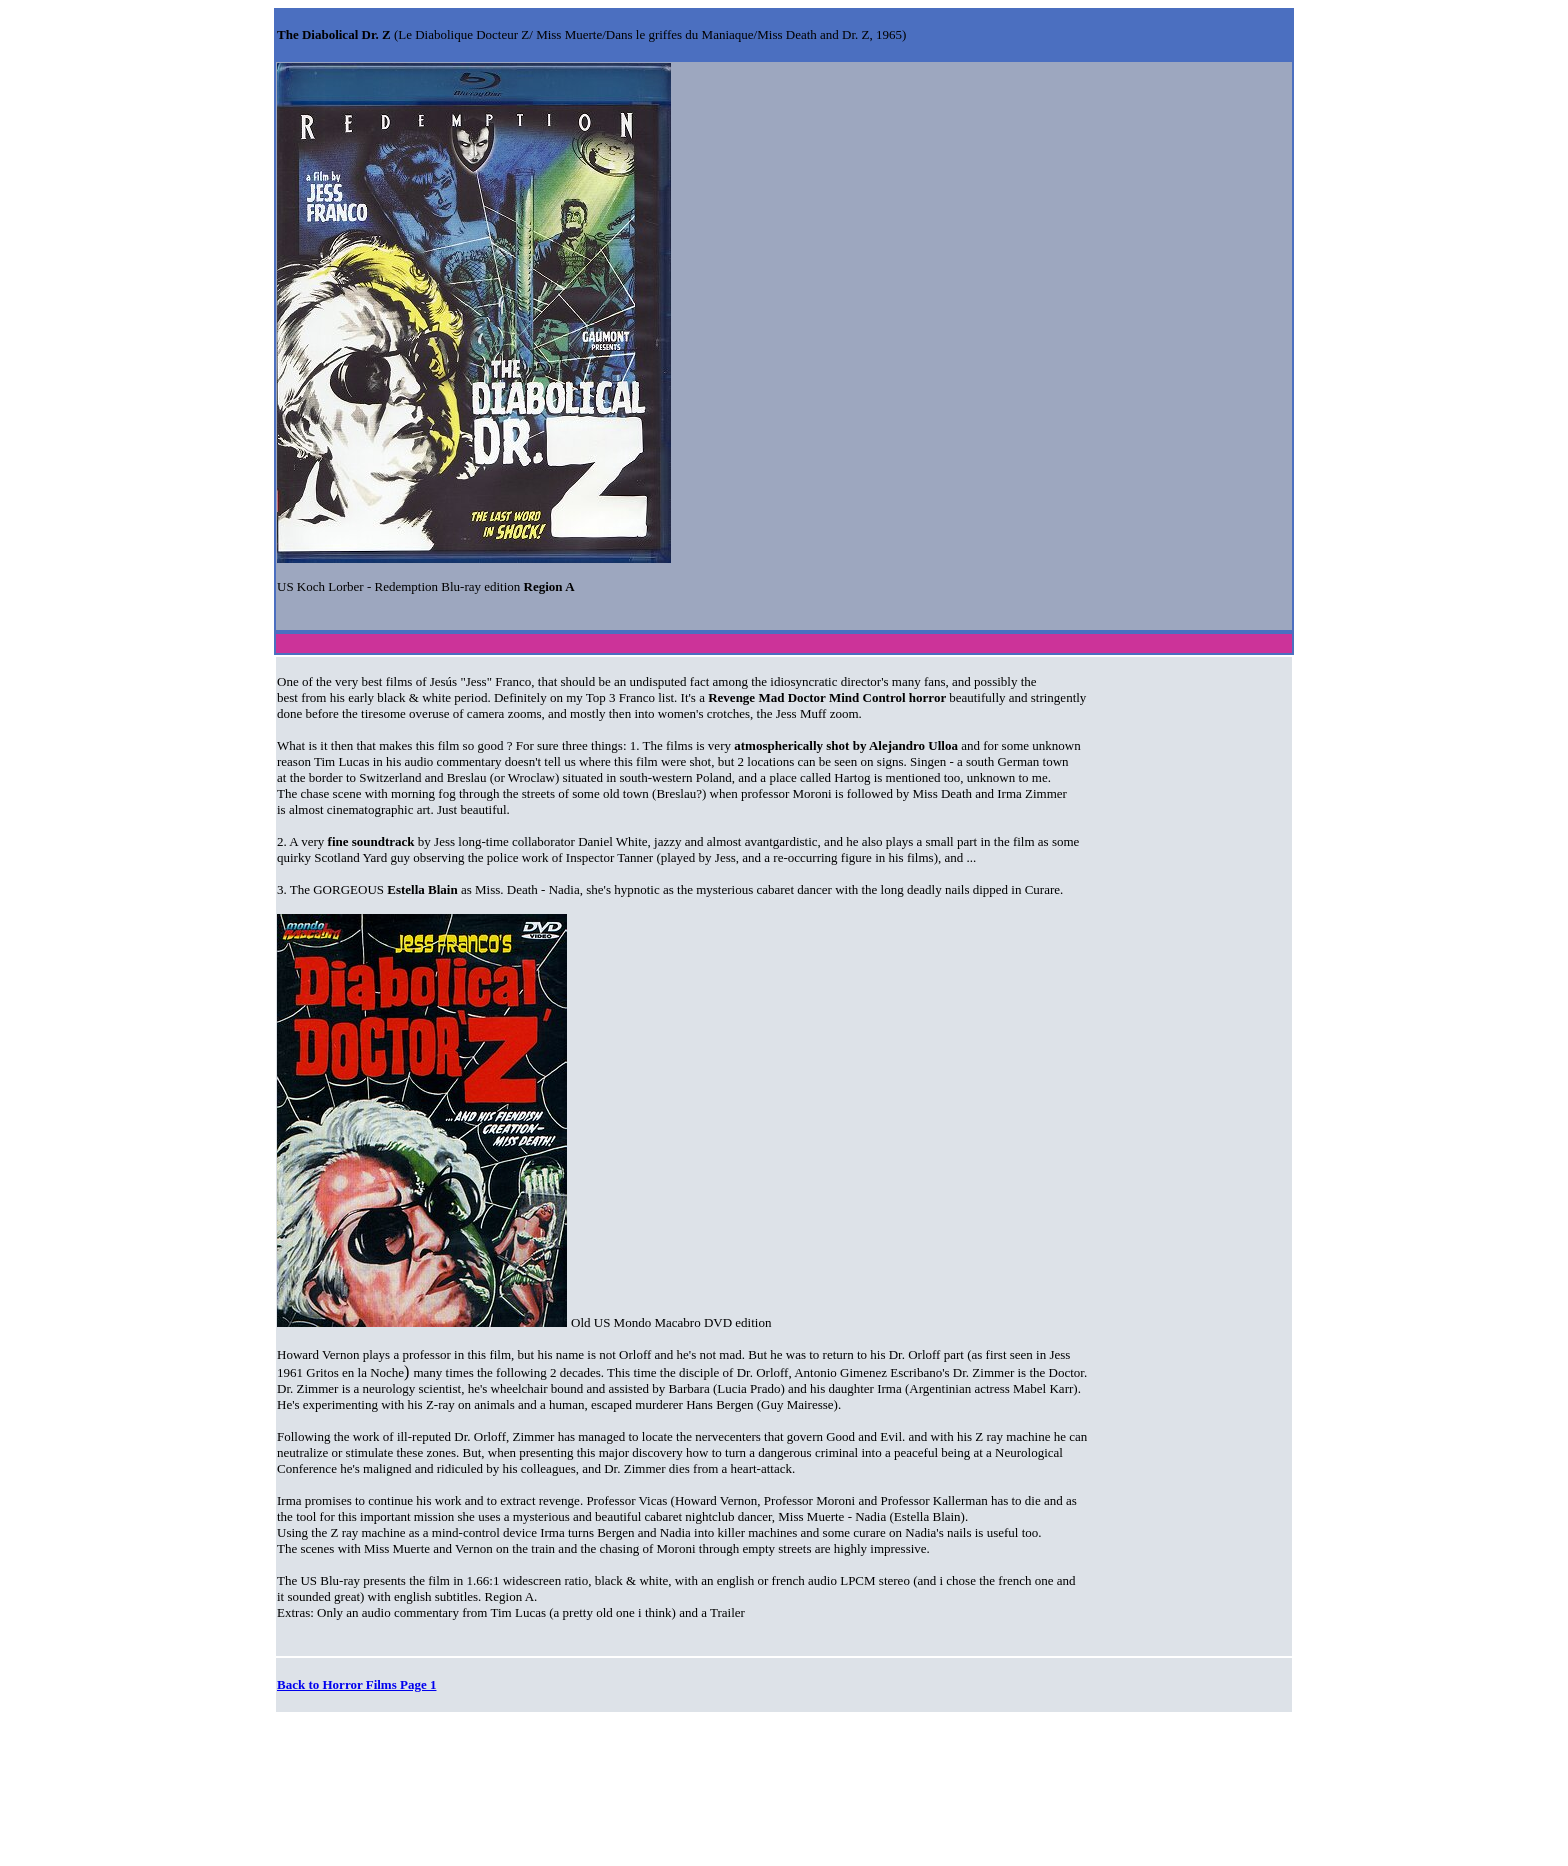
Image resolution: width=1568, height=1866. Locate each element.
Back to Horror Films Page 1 (356, 1684)
